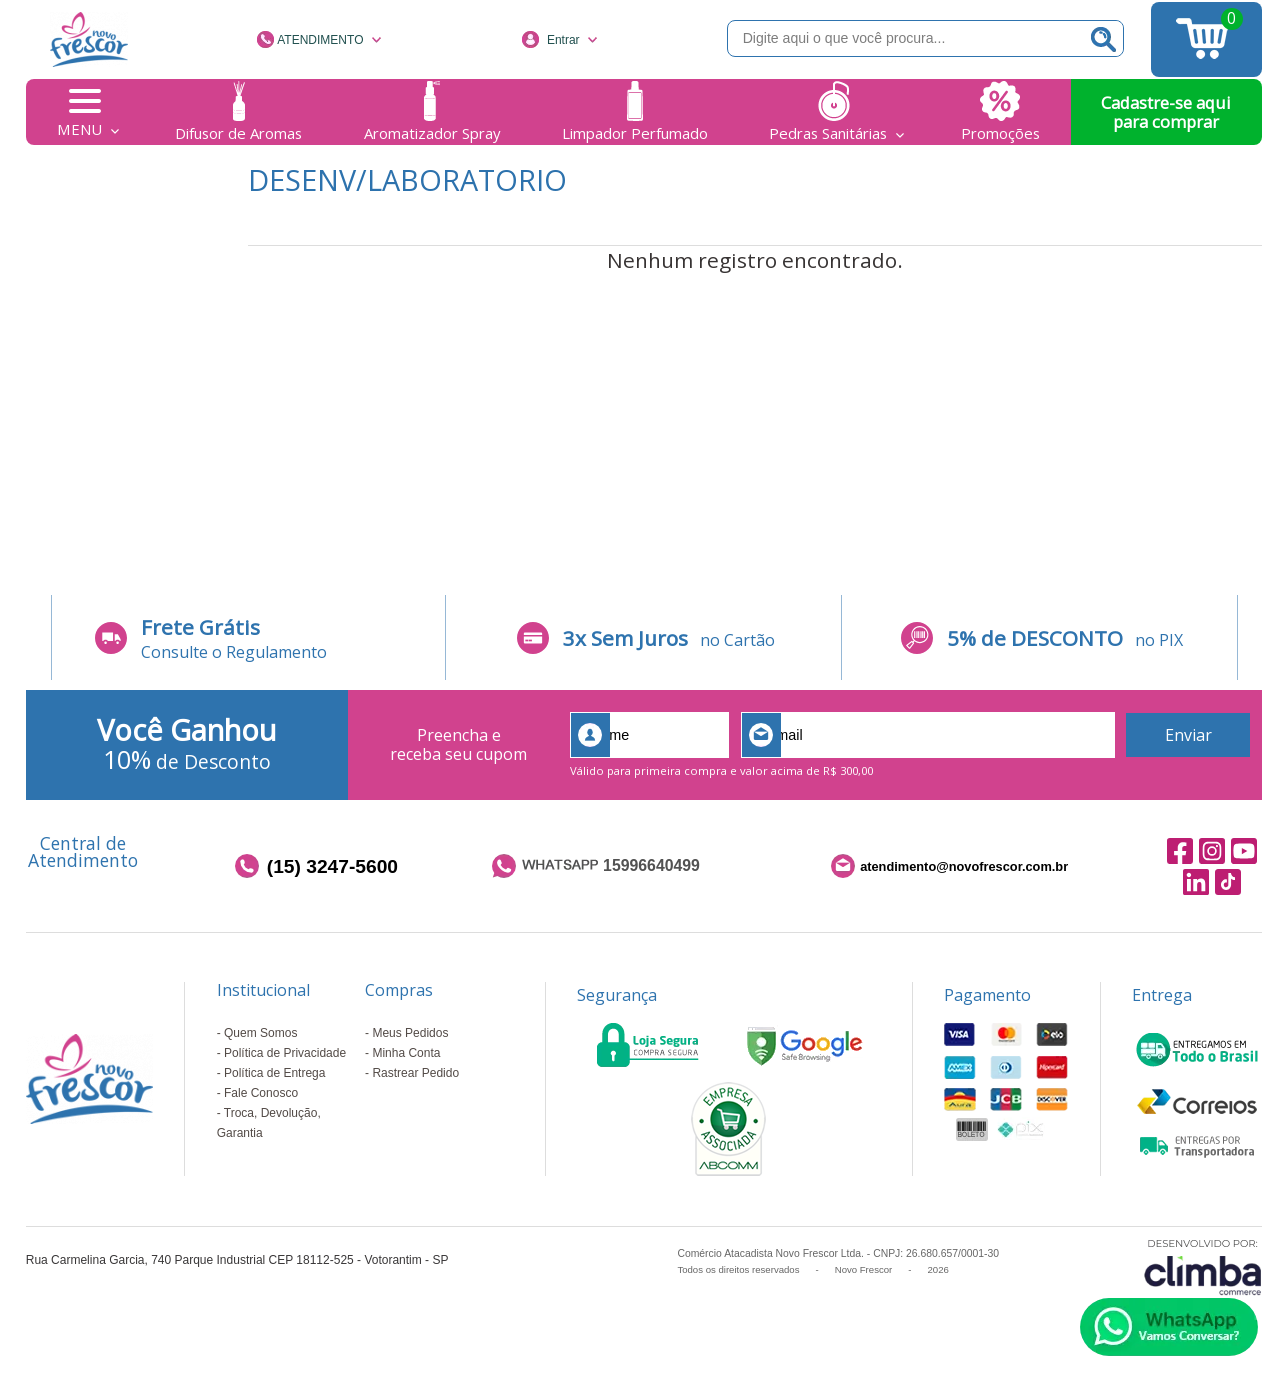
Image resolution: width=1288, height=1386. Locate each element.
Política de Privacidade (285, 1053)
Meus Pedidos (410, 1033)
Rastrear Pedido (415, 1073)
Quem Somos (260, 1033)
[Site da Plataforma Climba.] (1203, 1266)
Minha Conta (406, 1053)
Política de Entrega (274, 1073)
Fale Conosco (261, 1093)
